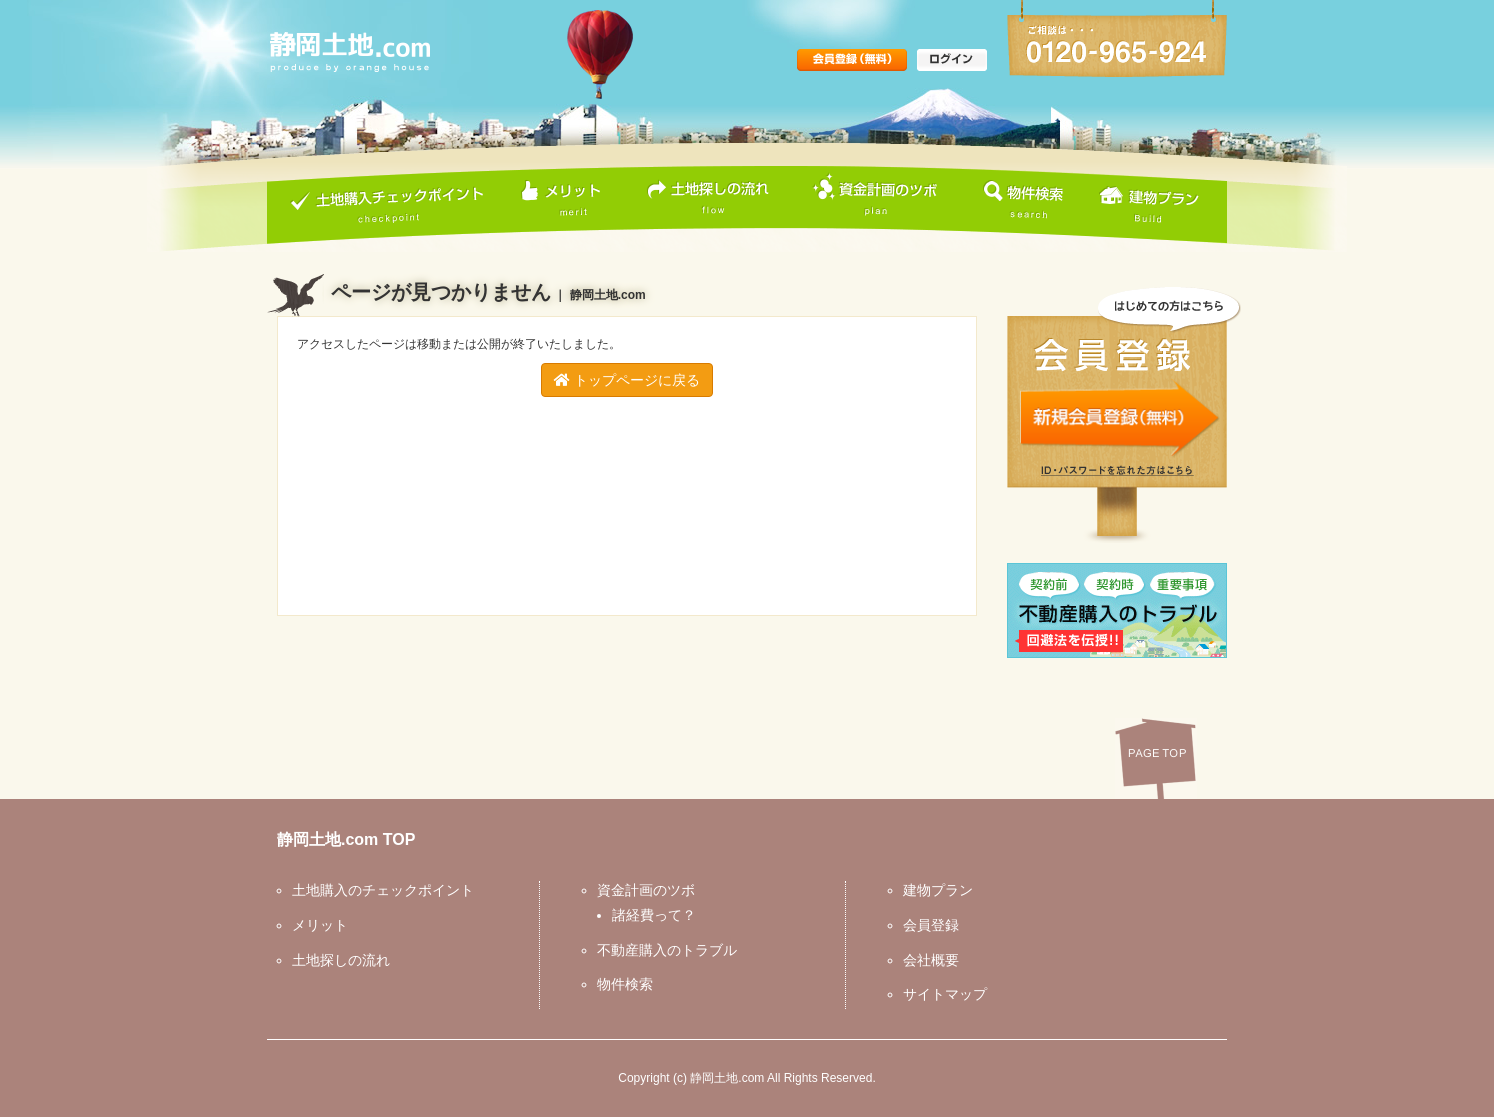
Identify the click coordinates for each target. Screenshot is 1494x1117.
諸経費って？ (654, 915)
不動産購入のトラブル (667, 950)
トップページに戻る (627, 380)
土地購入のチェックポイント (383, 890)
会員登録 (931, 925)
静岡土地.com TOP (346, 839)
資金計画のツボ (646, 890)
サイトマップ (945, 994)
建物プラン (938, 890)
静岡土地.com (727, 1078)
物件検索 (625, 984)
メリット (320, 925)
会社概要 (931, 960)
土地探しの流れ (341, 960)
